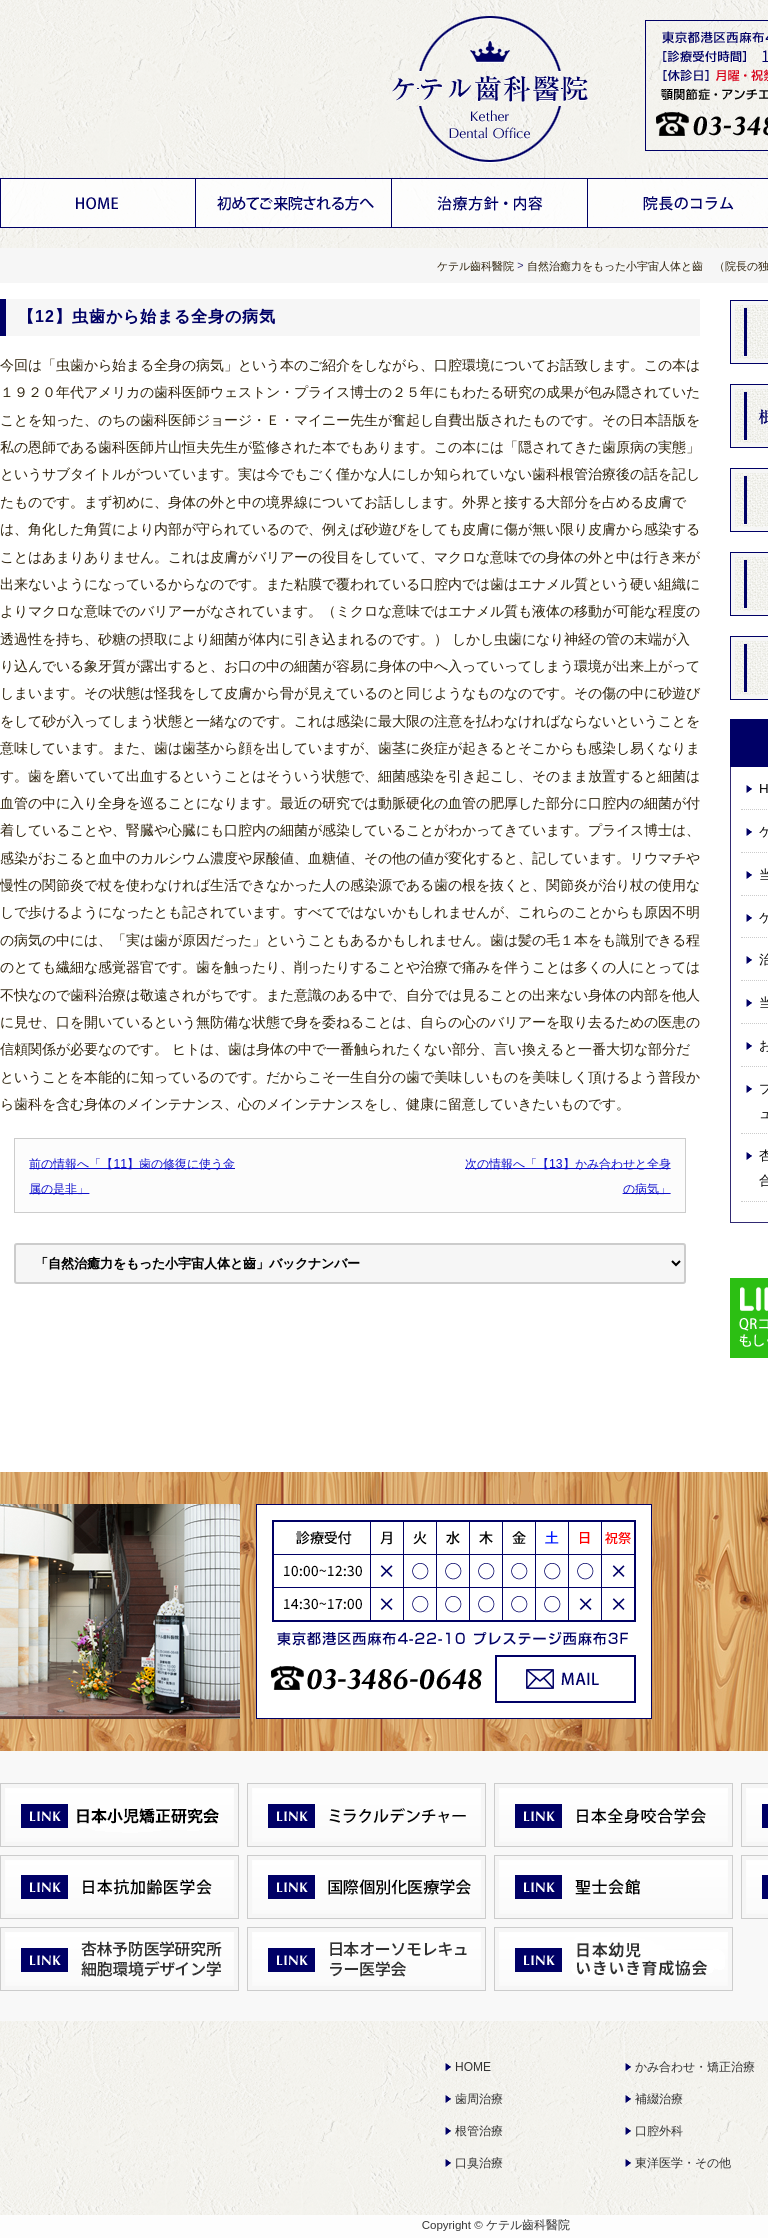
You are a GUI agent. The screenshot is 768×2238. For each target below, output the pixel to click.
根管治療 (479, 2131)
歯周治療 (479, 2099)
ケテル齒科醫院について (294, 203)
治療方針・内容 (490, 203)
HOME (98, 203)
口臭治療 (479, 2163)
